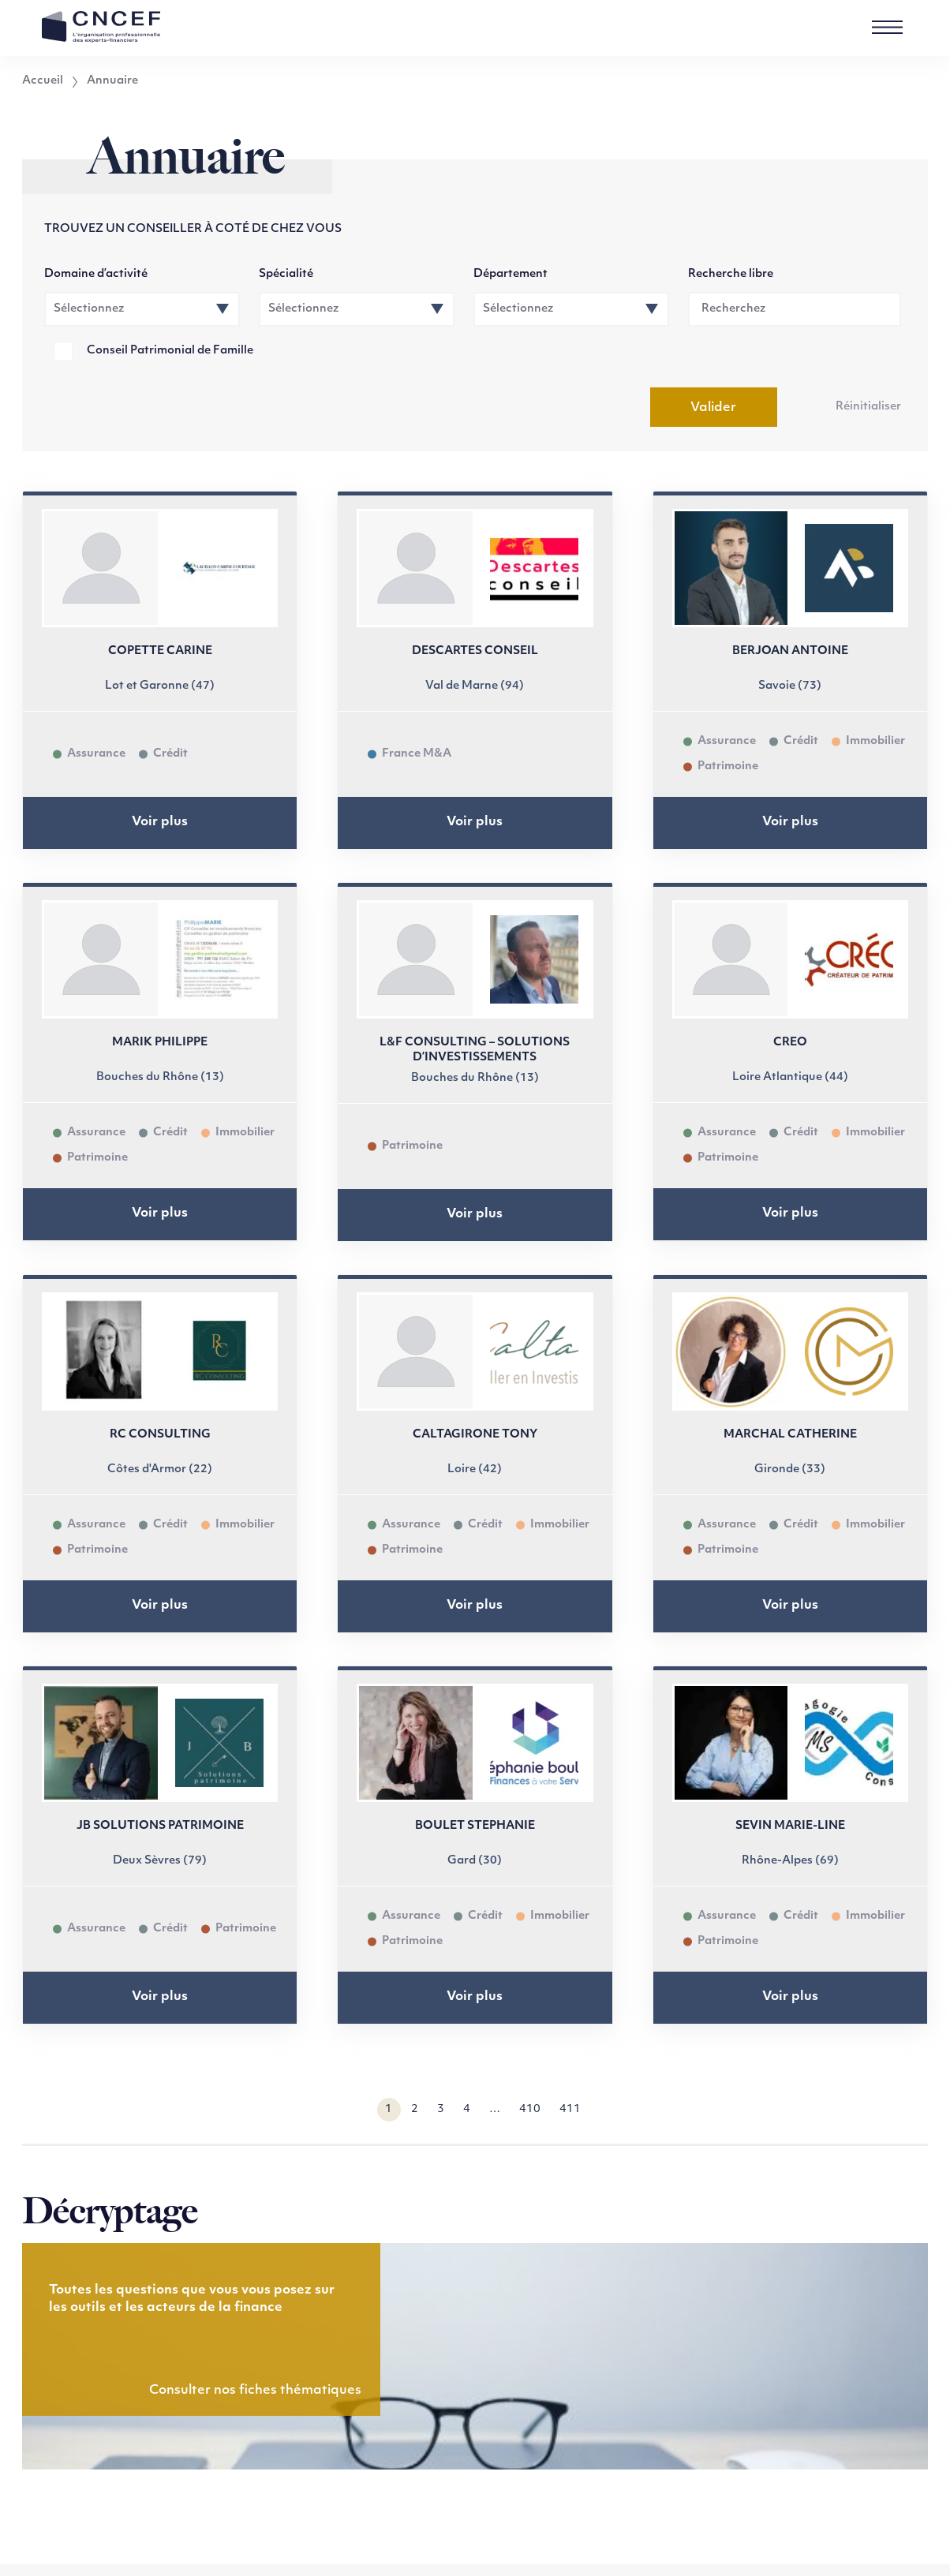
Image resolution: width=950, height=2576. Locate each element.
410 (529, 2109)
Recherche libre (730, 274)
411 (570, 2109)
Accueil (42, 81)
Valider (713, 408)
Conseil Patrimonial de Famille (170, 351)
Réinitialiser (868, 407)
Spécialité (286, 274)
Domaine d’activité (96, 274)
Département (510, 274)
